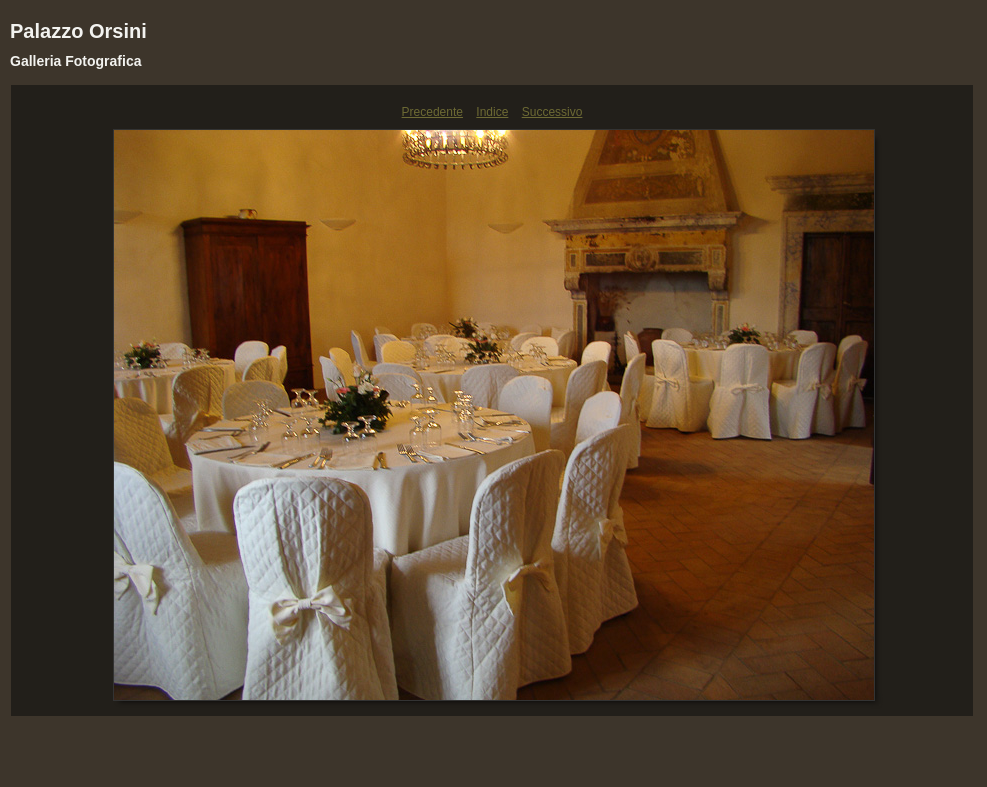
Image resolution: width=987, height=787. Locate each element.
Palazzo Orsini (78, 31)
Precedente (432, 112)
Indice (492, 112)
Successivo (552, 112)
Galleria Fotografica (75, 61)
